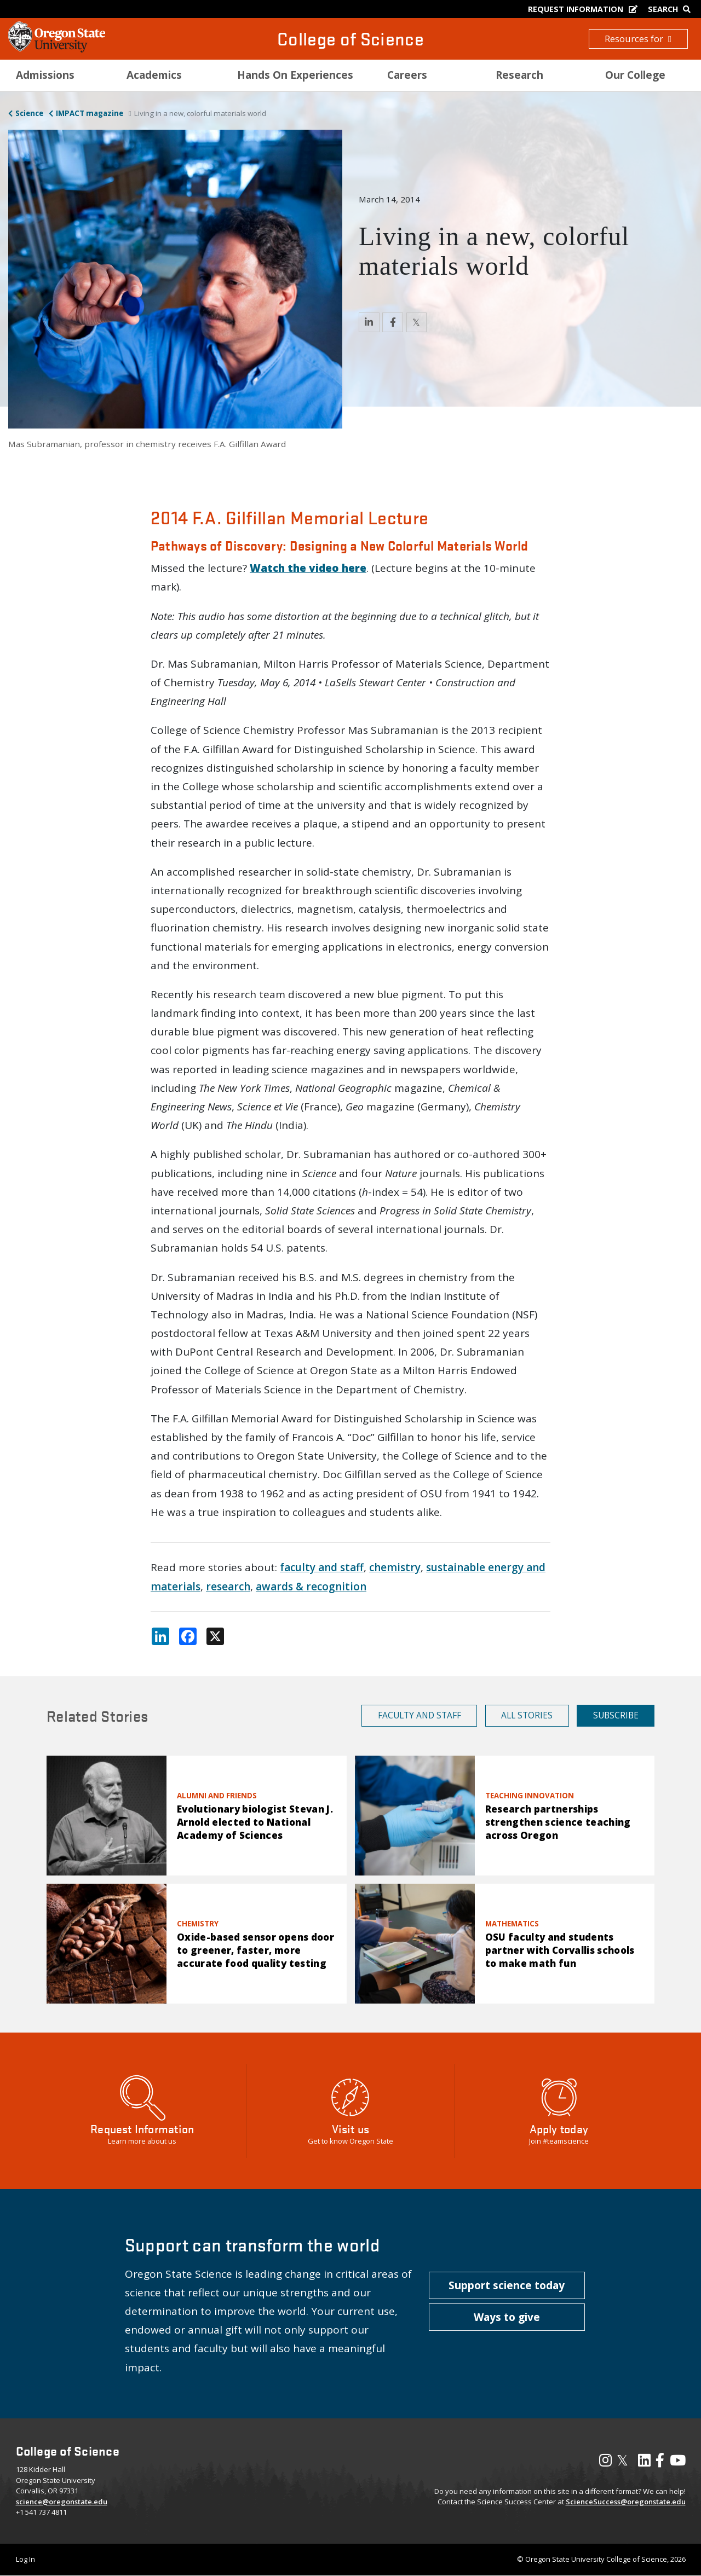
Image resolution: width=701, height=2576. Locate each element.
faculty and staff (322, 1567)
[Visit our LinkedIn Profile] (644, 2463)
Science (29, 113)
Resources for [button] (638, 38)
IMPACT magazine (89, 113)
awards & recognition (311, 1586)
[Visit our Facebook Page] (660, 2463)
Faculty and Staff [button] (419, 1715)
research (228, 1586)
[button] (507, 2285)
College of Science (350, 38)
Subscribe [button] (616, 1715)
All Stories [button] (527, 1715)
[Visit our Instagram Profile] (605, 2463)
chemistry (395, 1567)
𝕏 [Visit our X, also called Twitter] (622, 2460)
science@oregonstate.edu (61, 2501)
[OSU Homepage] (56, 49)
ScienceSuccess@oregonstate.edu (626, 2501)
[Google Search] (671, 9)
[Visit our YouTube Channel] (678, 2463)
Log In (25, 2559)
